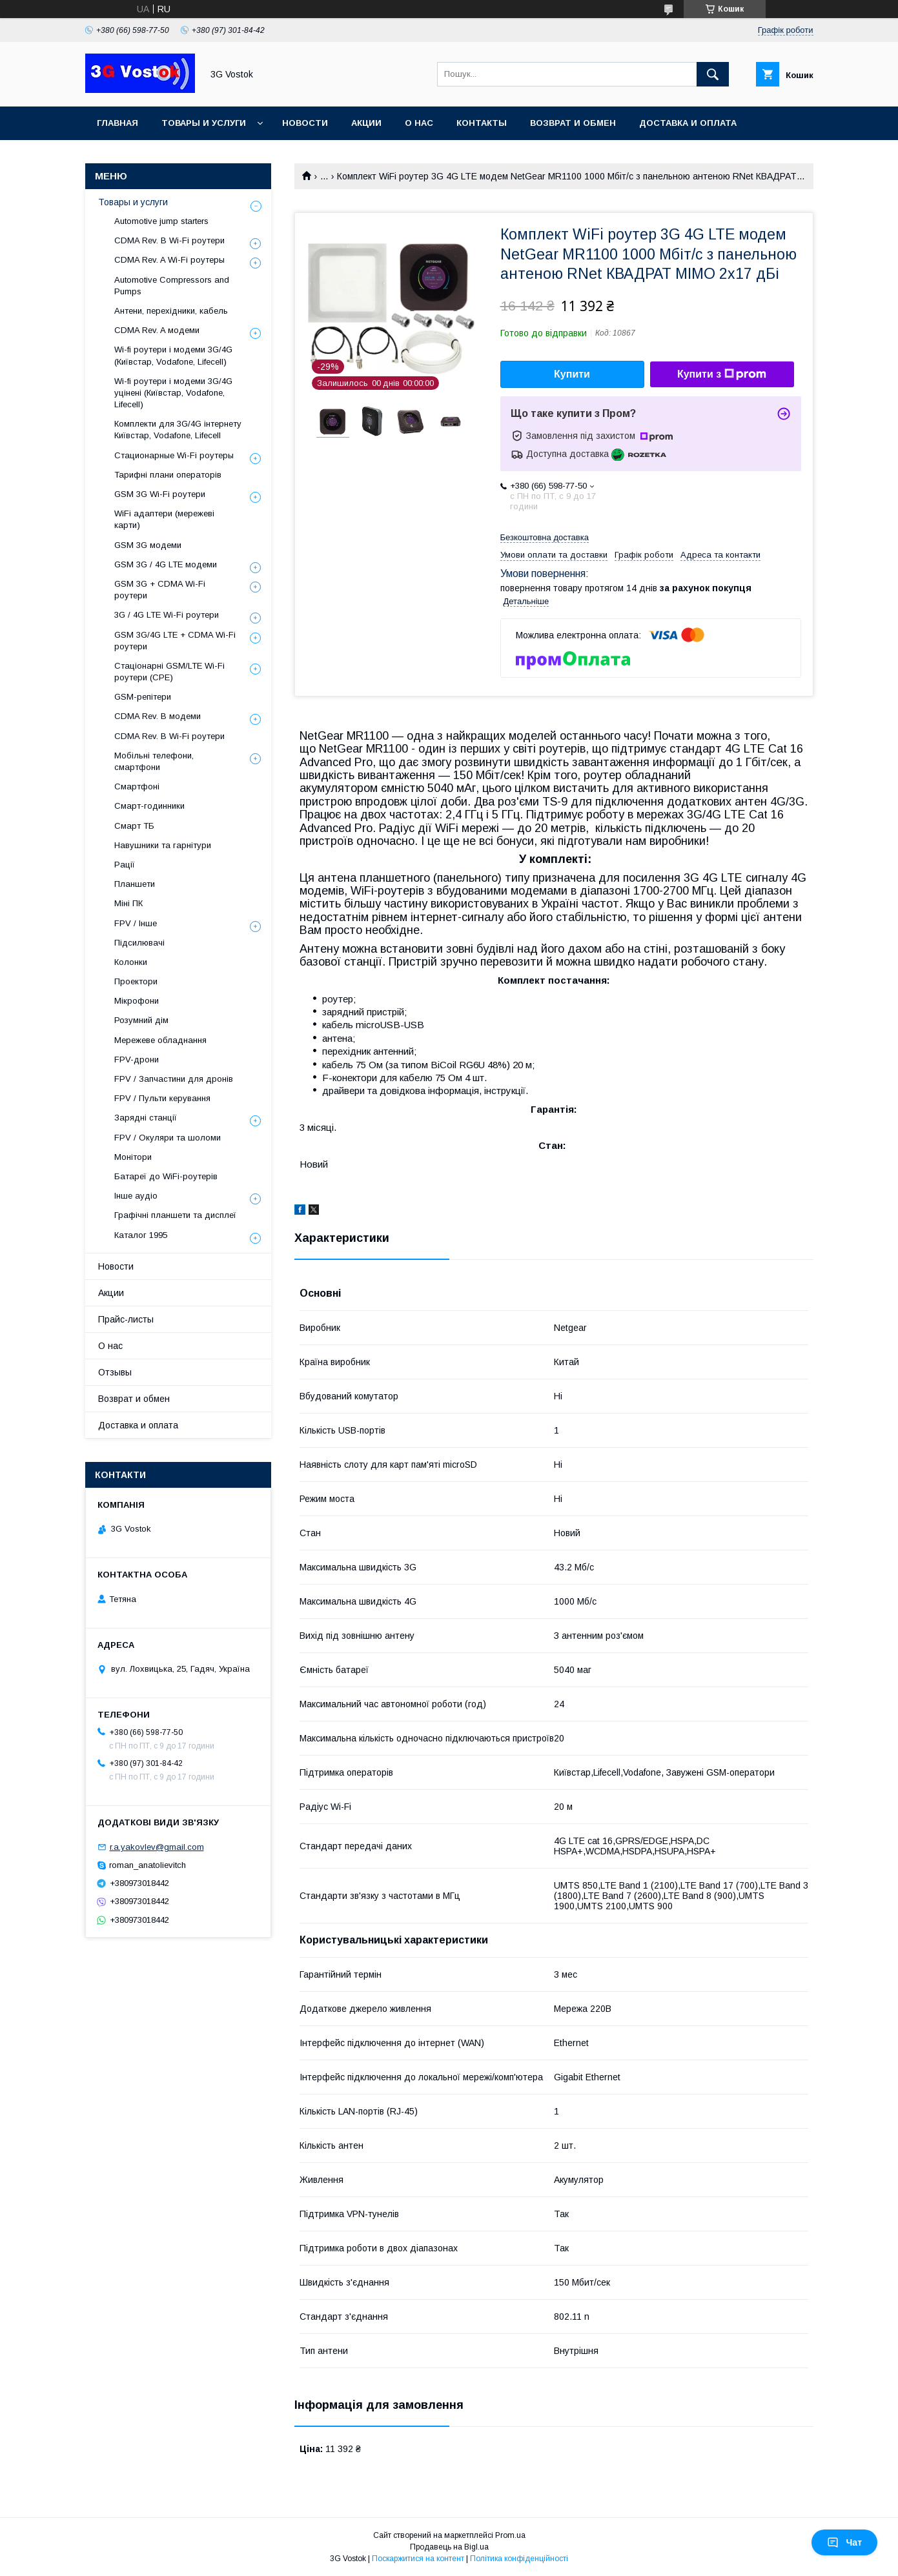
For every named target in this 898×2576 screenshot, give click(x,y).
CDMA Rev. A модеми (156, 330)
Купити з (721, 374)
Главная (117, 123)
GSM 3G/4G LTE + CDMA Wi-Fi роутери (175, 640)
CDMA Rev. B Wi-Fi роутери (169, 240)
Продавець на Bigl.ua (449, 2546)
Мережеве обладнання (160, 1040)
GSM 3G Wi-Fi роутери (159, 494)
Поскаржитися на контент (418, 2558)
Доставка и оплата (688, 123)
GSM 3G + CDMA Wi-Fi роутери (159, 589)
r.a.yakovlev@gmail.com (157, 1847)
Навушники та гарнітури (162, 845)
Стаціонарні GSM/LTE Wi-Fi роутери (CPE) (169, 671)
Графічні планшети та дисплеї (175, 1215)
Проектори (136, 981)
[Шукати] (713, 74)
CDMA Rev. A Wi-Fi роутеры (169, 260)
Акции (366, 123)
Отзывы (115, 1372)
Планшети (134, 884)
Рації (124, 864)
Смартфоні (136, 786)
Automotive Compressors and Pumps (171, 285)
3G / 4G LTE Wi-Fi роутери (166, 615)
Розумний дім (141, 1020)
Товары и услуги (203, 123)
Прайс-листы (126, 1319)
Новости (305, 123)
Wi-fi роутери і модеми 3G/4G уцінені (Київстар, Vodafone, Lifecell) (173, 392)
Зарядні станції (145, 1117)
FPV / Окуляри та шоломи (167, 1137)
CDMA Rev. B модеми (157, 716)
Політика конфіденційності (519, 2558)
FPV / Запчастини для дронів (173, 1079)
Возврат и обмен (573, 123)
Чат (844, 2542)
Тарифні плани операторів (167, 475)
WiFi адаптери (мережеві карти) (164, 519)
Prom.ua (510, 2535)
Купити (572, 374)
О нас (419, 123)
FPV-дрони (136, 1059)
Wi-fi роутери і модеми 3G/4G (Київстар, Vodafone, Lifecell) (173, 355)
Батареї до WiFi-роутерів (166, 1176)
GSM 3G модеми (147, 545)
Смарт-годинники (149, 806)
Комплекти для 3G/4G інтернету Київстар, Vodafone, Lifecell (177, 429)
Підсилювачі (139, 943)
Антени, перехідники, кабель (171, 311)
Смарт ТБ (134, 826)
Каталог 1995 (140, 1235)
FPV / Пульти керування (162, 1098)
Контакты (481, 123)
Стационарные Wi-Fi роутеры (174, 455)
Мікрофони (136, 1001)
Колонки (130, 962)
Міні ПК (128, 903)
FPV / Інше (135, 923)
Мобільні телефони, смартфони (154, 761)
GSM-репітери (142, 697)
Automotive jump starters (161, 221)
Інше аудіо (136, 1196)
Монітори (133, 1157)
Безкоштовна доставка (544, 537)
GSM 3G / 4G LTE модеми (165, 564)
